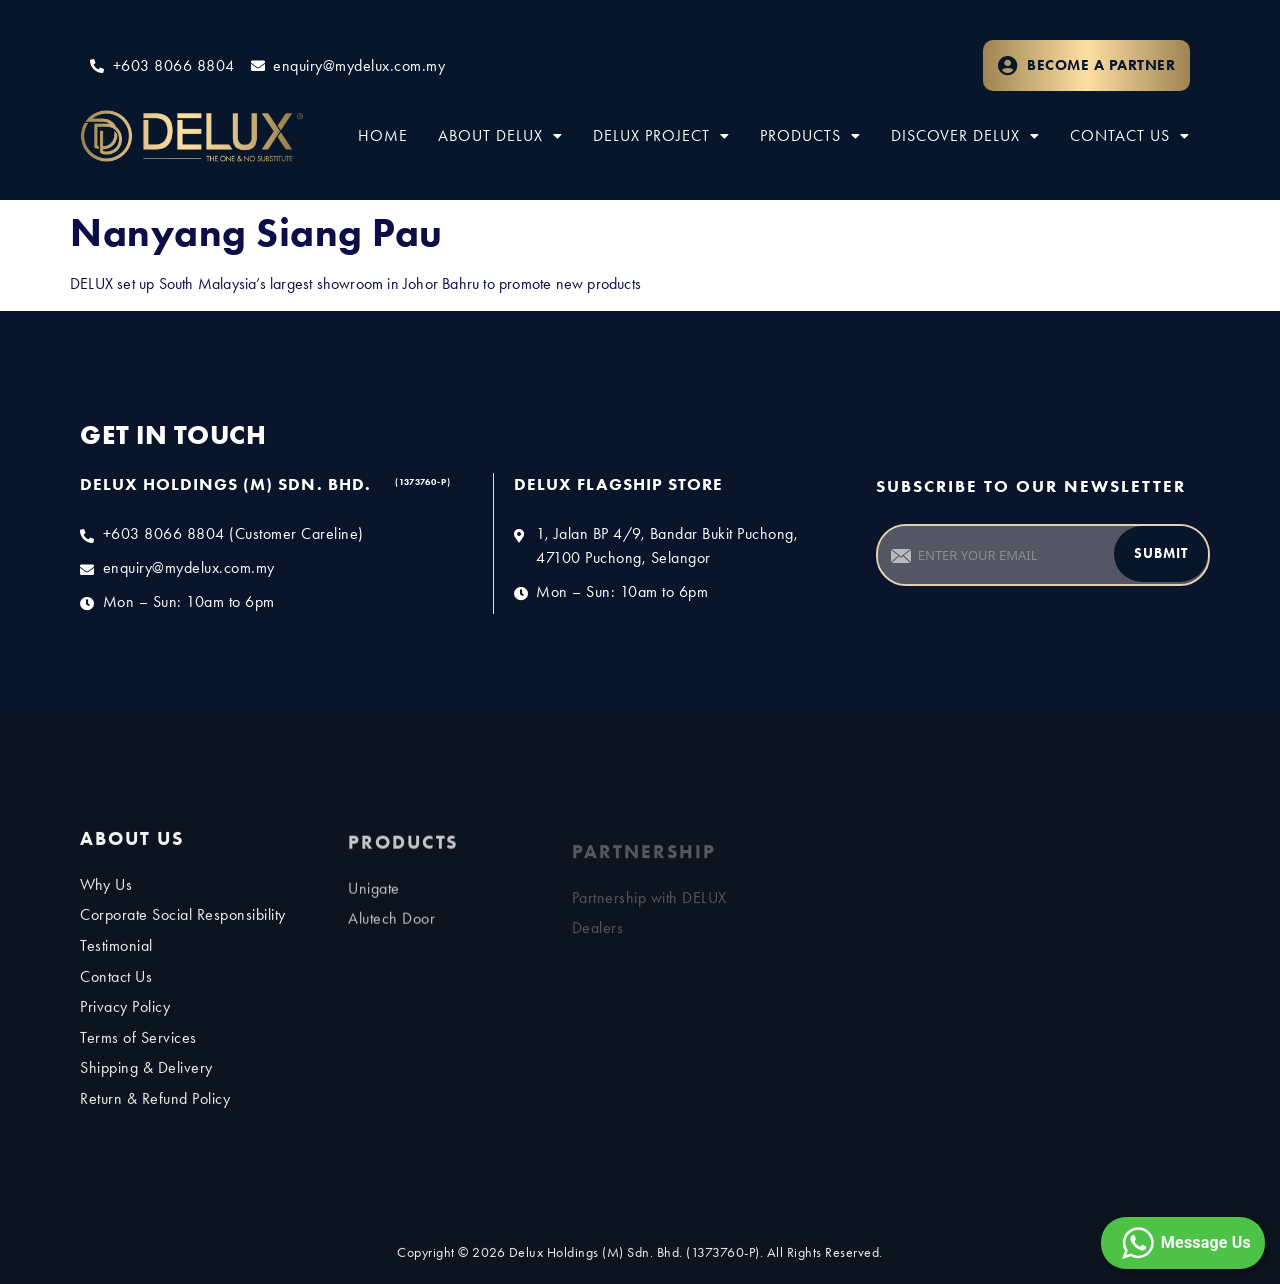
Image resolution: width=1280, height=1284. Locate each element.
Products (810, 135)
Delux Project (661, 135)
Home (383, 135)
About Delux (500, 135)
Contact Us (1130, 135)
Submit (1161, 553)
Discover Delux (965, 135)
